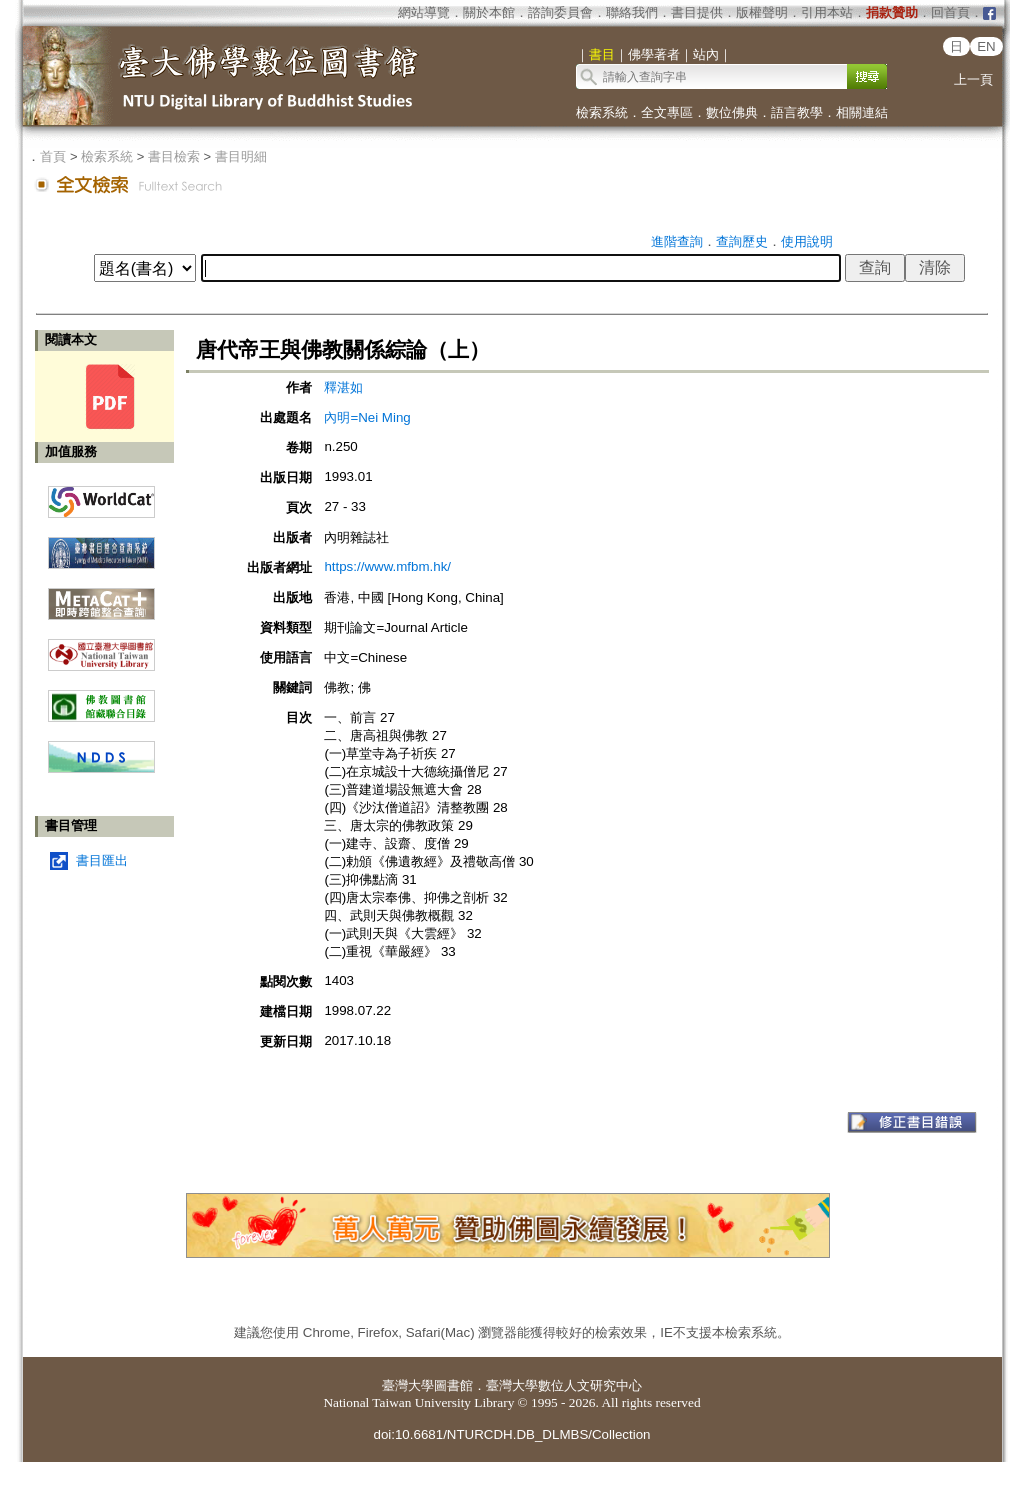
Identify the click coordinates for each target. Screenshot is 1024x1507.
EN (986, 46)
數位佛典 (732, 112)
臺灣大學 (408, 1385)
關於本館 (489, 12)
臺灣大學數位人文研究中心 (564, 1385)
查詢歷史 (742, 241)
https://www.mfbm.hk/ (387, 566)
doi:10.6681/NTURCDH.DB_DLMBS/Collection (511, 1434)
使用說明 (807, 241)
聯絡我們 (632, 12)
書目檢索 (174, 156)
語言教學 (797, 112)
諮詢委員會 (560, 12)
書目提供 (697, 12)
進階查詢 (677, 241)
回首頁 (950, 12)
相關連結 (862, 112)
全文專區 (667, 112)
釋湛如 (343, 387)
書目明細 (241, 156)
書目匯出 (102, 860)
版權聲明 (762, 12)
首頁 (53, 156)
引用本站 (827, 12)
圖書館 (453, 1385)
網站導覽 (424, 12)
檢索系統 (602, 112)
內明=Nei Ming (367, 417)
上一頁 (973, 79)
